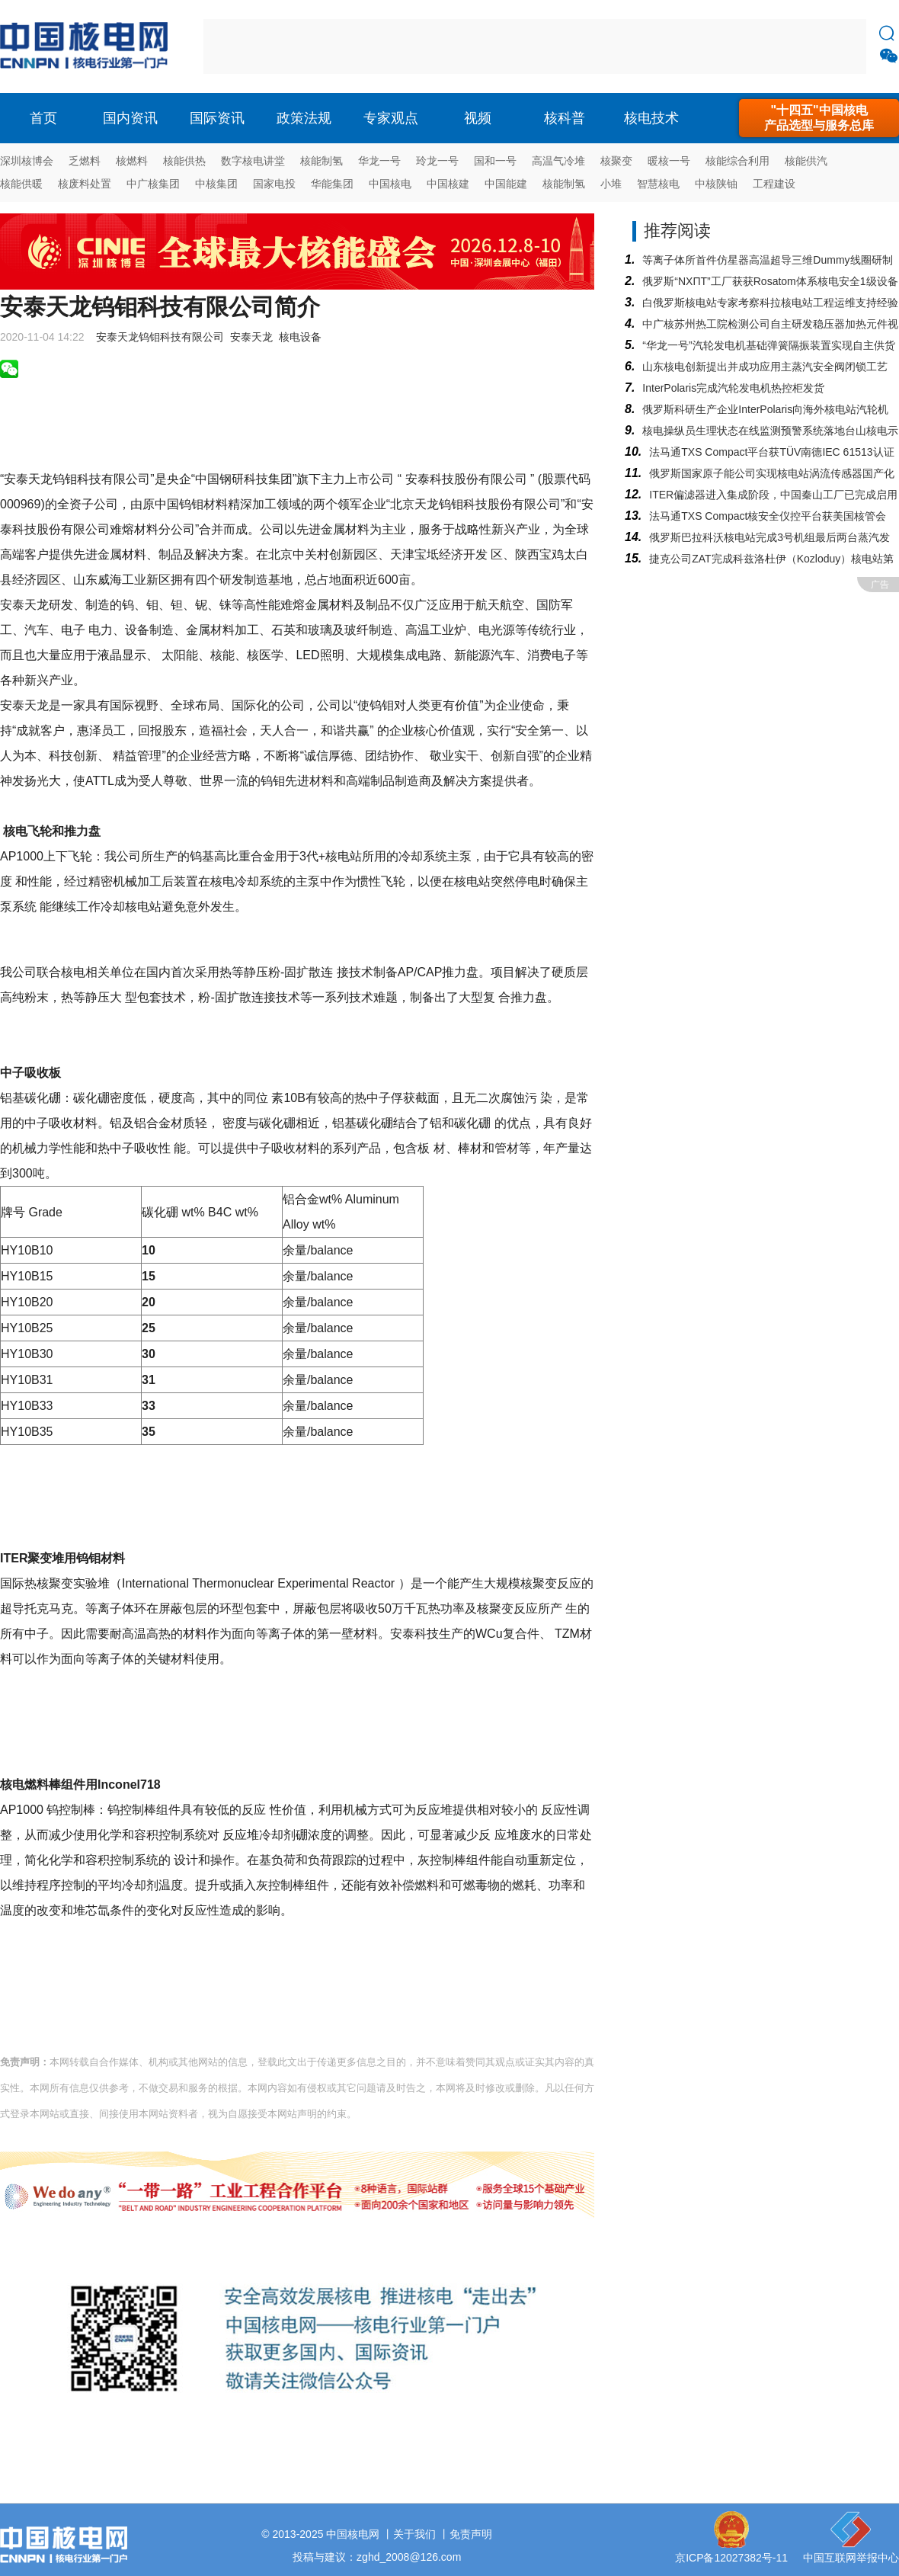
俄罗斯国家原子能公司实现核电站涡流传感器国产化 (771, 473)
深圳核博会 (26, 161)
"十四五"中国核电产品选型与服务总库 (819, 118)
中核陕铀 (716, 184)
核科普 (564, 118)
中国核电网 (352, 2534)
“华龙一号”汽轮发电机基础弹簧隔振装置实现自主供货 (768, 345)
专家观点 (390, 118)
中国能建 (506, 184)
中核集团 (216, 184)
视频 (477, 118)
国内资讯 (130, 118)
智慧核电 (658, 184)
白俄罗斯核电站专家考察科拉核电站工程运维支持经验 (770, 302)
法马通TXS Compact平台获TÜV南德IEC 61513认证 (771, 452)
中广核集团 (153, 184)
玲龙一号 (437, 161)
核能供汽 (806, 161)
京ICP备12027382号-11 (731, 2558)
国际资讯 (217, 118)
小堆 (611, 184)
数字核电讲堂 (253, 161)
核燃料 (132, 161)
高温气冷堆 (558, 161)
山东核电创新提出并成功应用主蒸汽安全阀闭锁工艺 (765, 366)
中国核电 (390, 184)
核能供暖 (21, 184)
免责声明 (471, 2534)
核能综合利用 (737, 161)
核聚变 (616, 161)
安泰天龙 (251, 337)
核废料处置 (84, 184)
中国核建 (448, 184)
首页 (43, 118)
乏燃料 (85, 161)
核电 (87, 46)
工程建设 (774, 184)
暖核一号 (669, 161)
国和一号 (495, 161)
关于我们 (414, 2534)
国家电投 (274, 184)
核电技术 (651, 118)
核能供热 (184, 161)
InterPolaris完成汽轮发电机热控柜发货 (733, 388)
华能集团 (332, 184)
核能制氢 (321, 161)
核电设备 (300, 337)
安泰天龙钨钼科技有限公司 (160, 337)
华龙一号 (379, 161)
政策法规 (304, 118)
